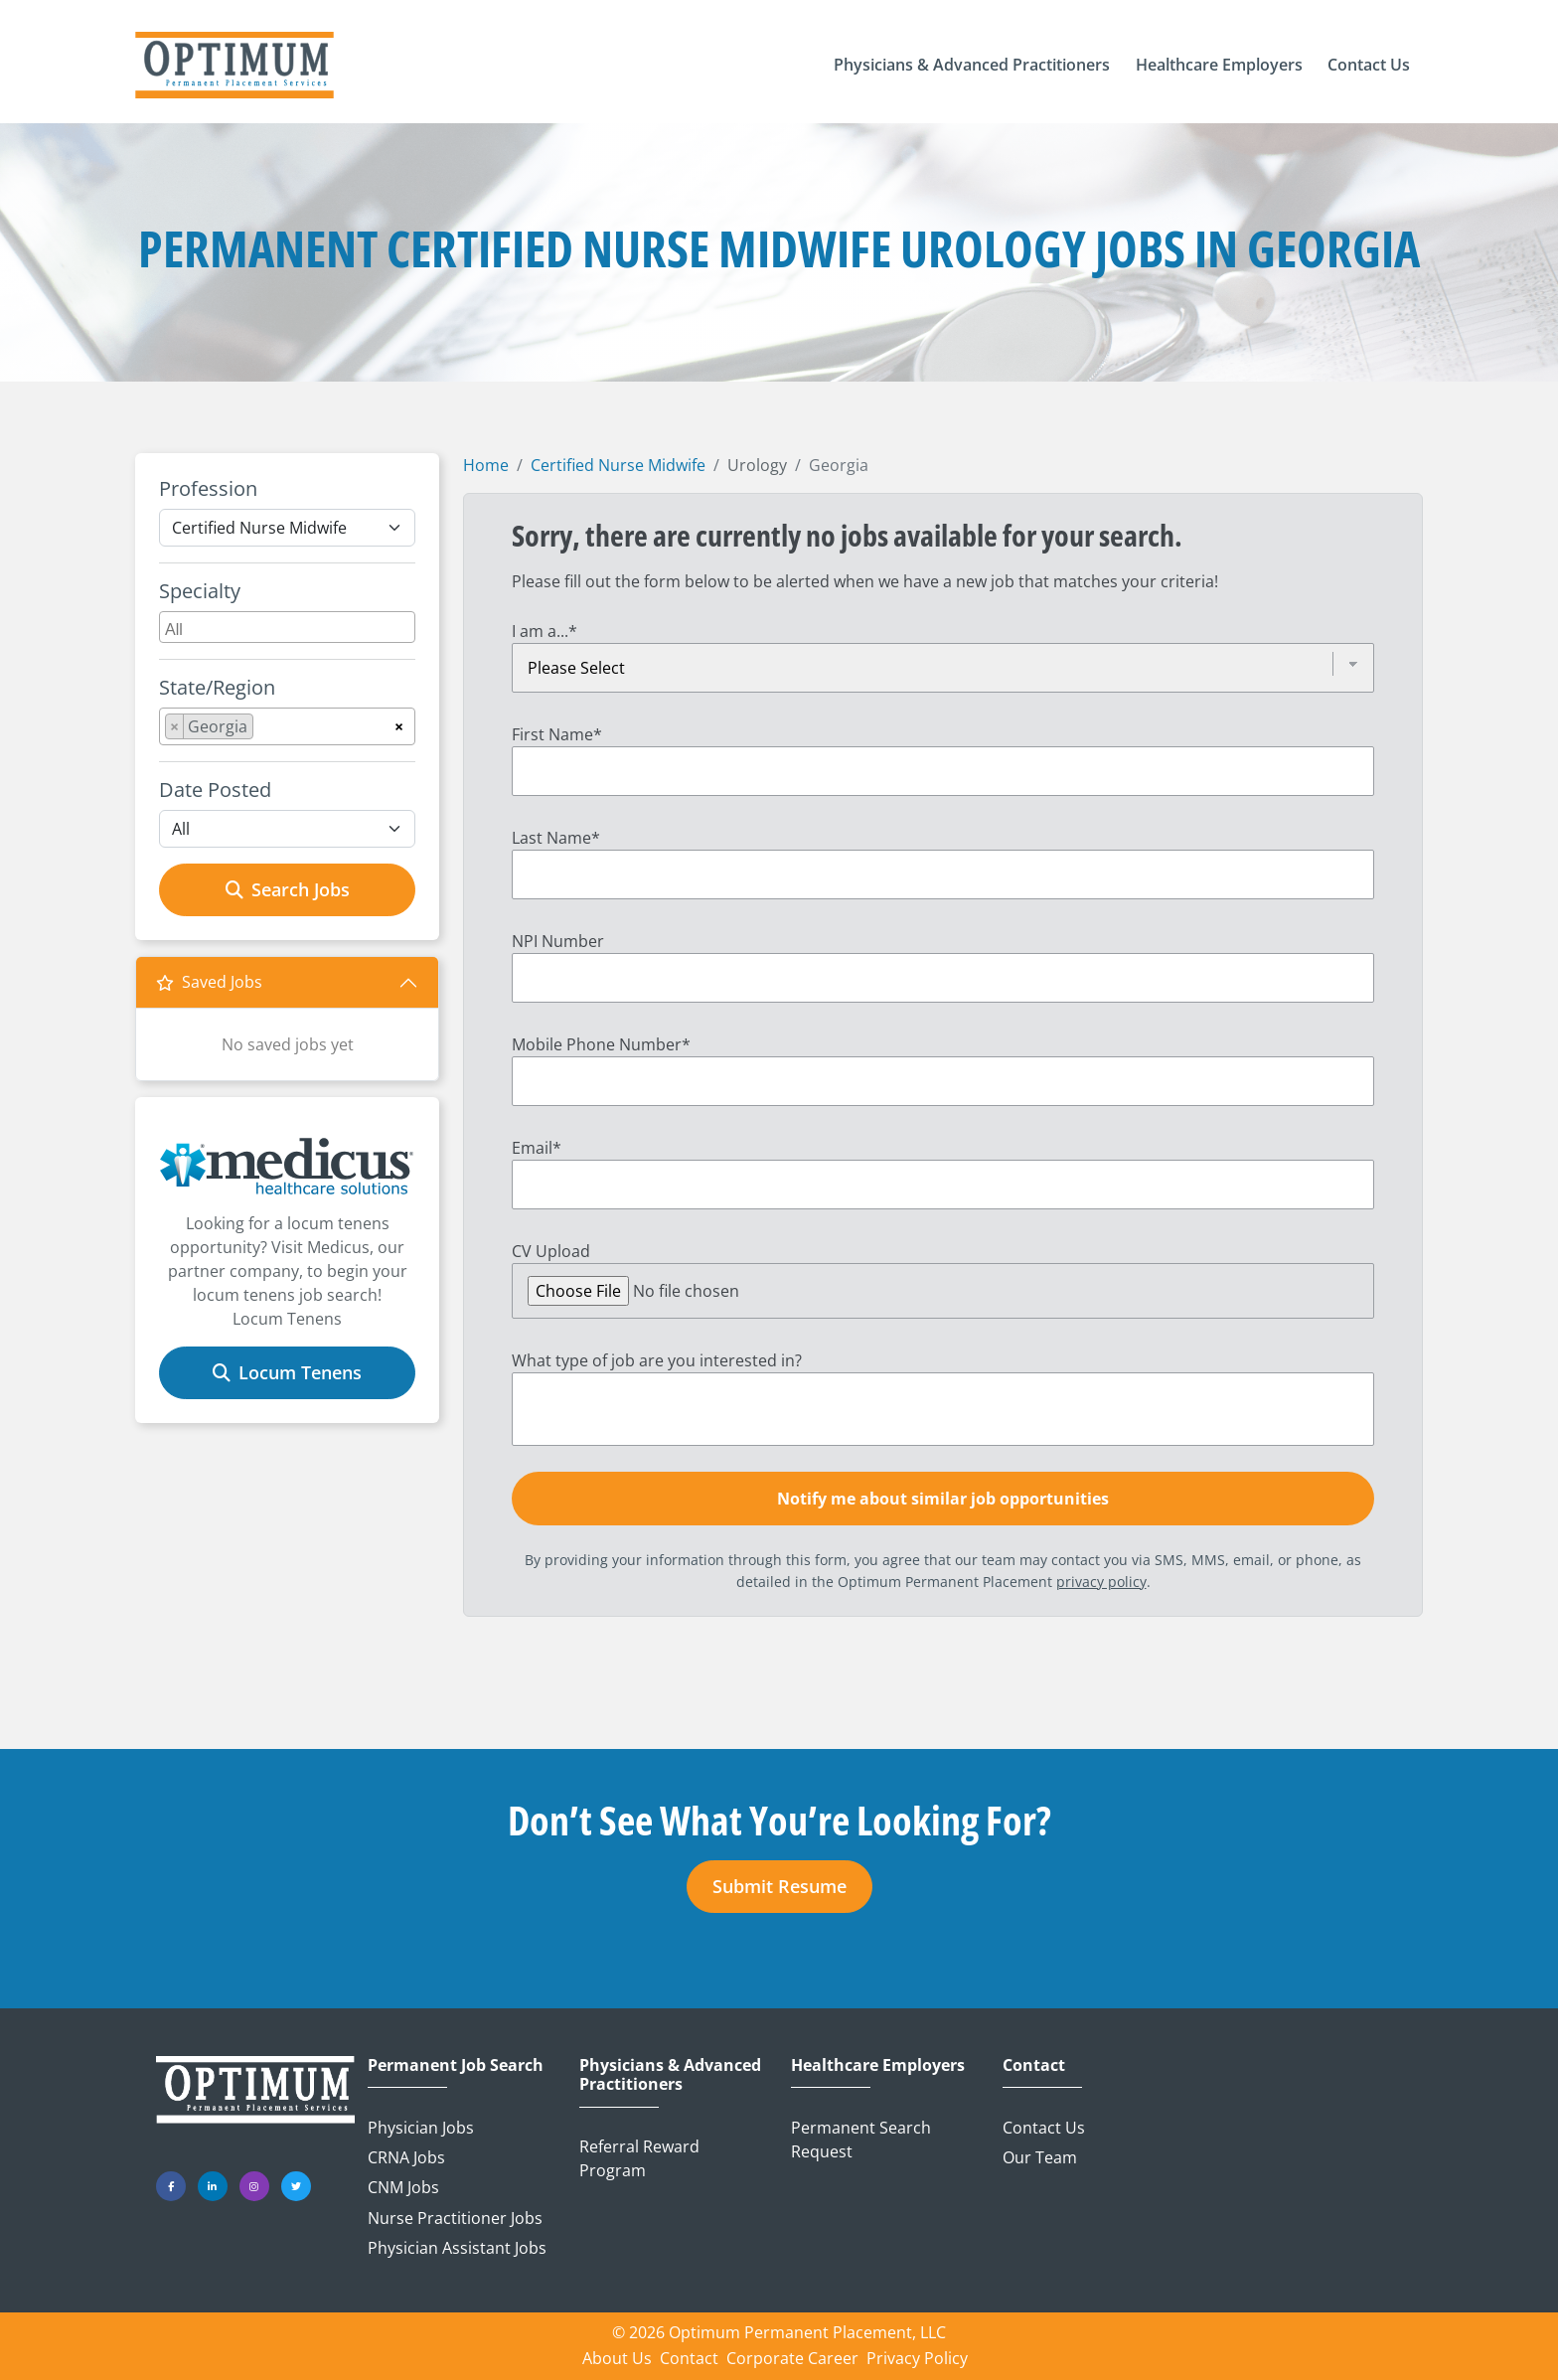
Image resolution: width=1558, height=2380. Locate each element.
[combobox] (287, 627)
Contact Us (1044, 2128)
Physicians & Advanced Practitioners (670, 2075)
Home (486, 465)
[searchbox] (289, 627)
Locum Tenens (287, 1372)
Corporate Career (792, 2358)
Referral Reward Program (639, 2158)
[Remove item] (175, 726)
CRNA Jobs (406, 2157)
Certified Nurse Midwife (618, 465)
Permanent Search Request (861, 2139)
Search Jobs (288, 889)
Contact (1034, 2065)
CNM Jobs (403, 2187)
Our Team (1040, 2157)
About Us (617, 2358)
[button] (972, 65)
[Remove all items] (398, 723)
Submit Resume (779, 1886)
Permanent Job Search (456, 2065)
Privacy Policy (917, 2358)
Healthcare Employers (878, 2065)
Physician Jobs (421, 2128)
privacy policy (1101, 1581)
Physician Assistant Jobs (457, 2248)
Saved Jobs (209, 982)
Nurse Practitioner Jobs (455, 2218)
